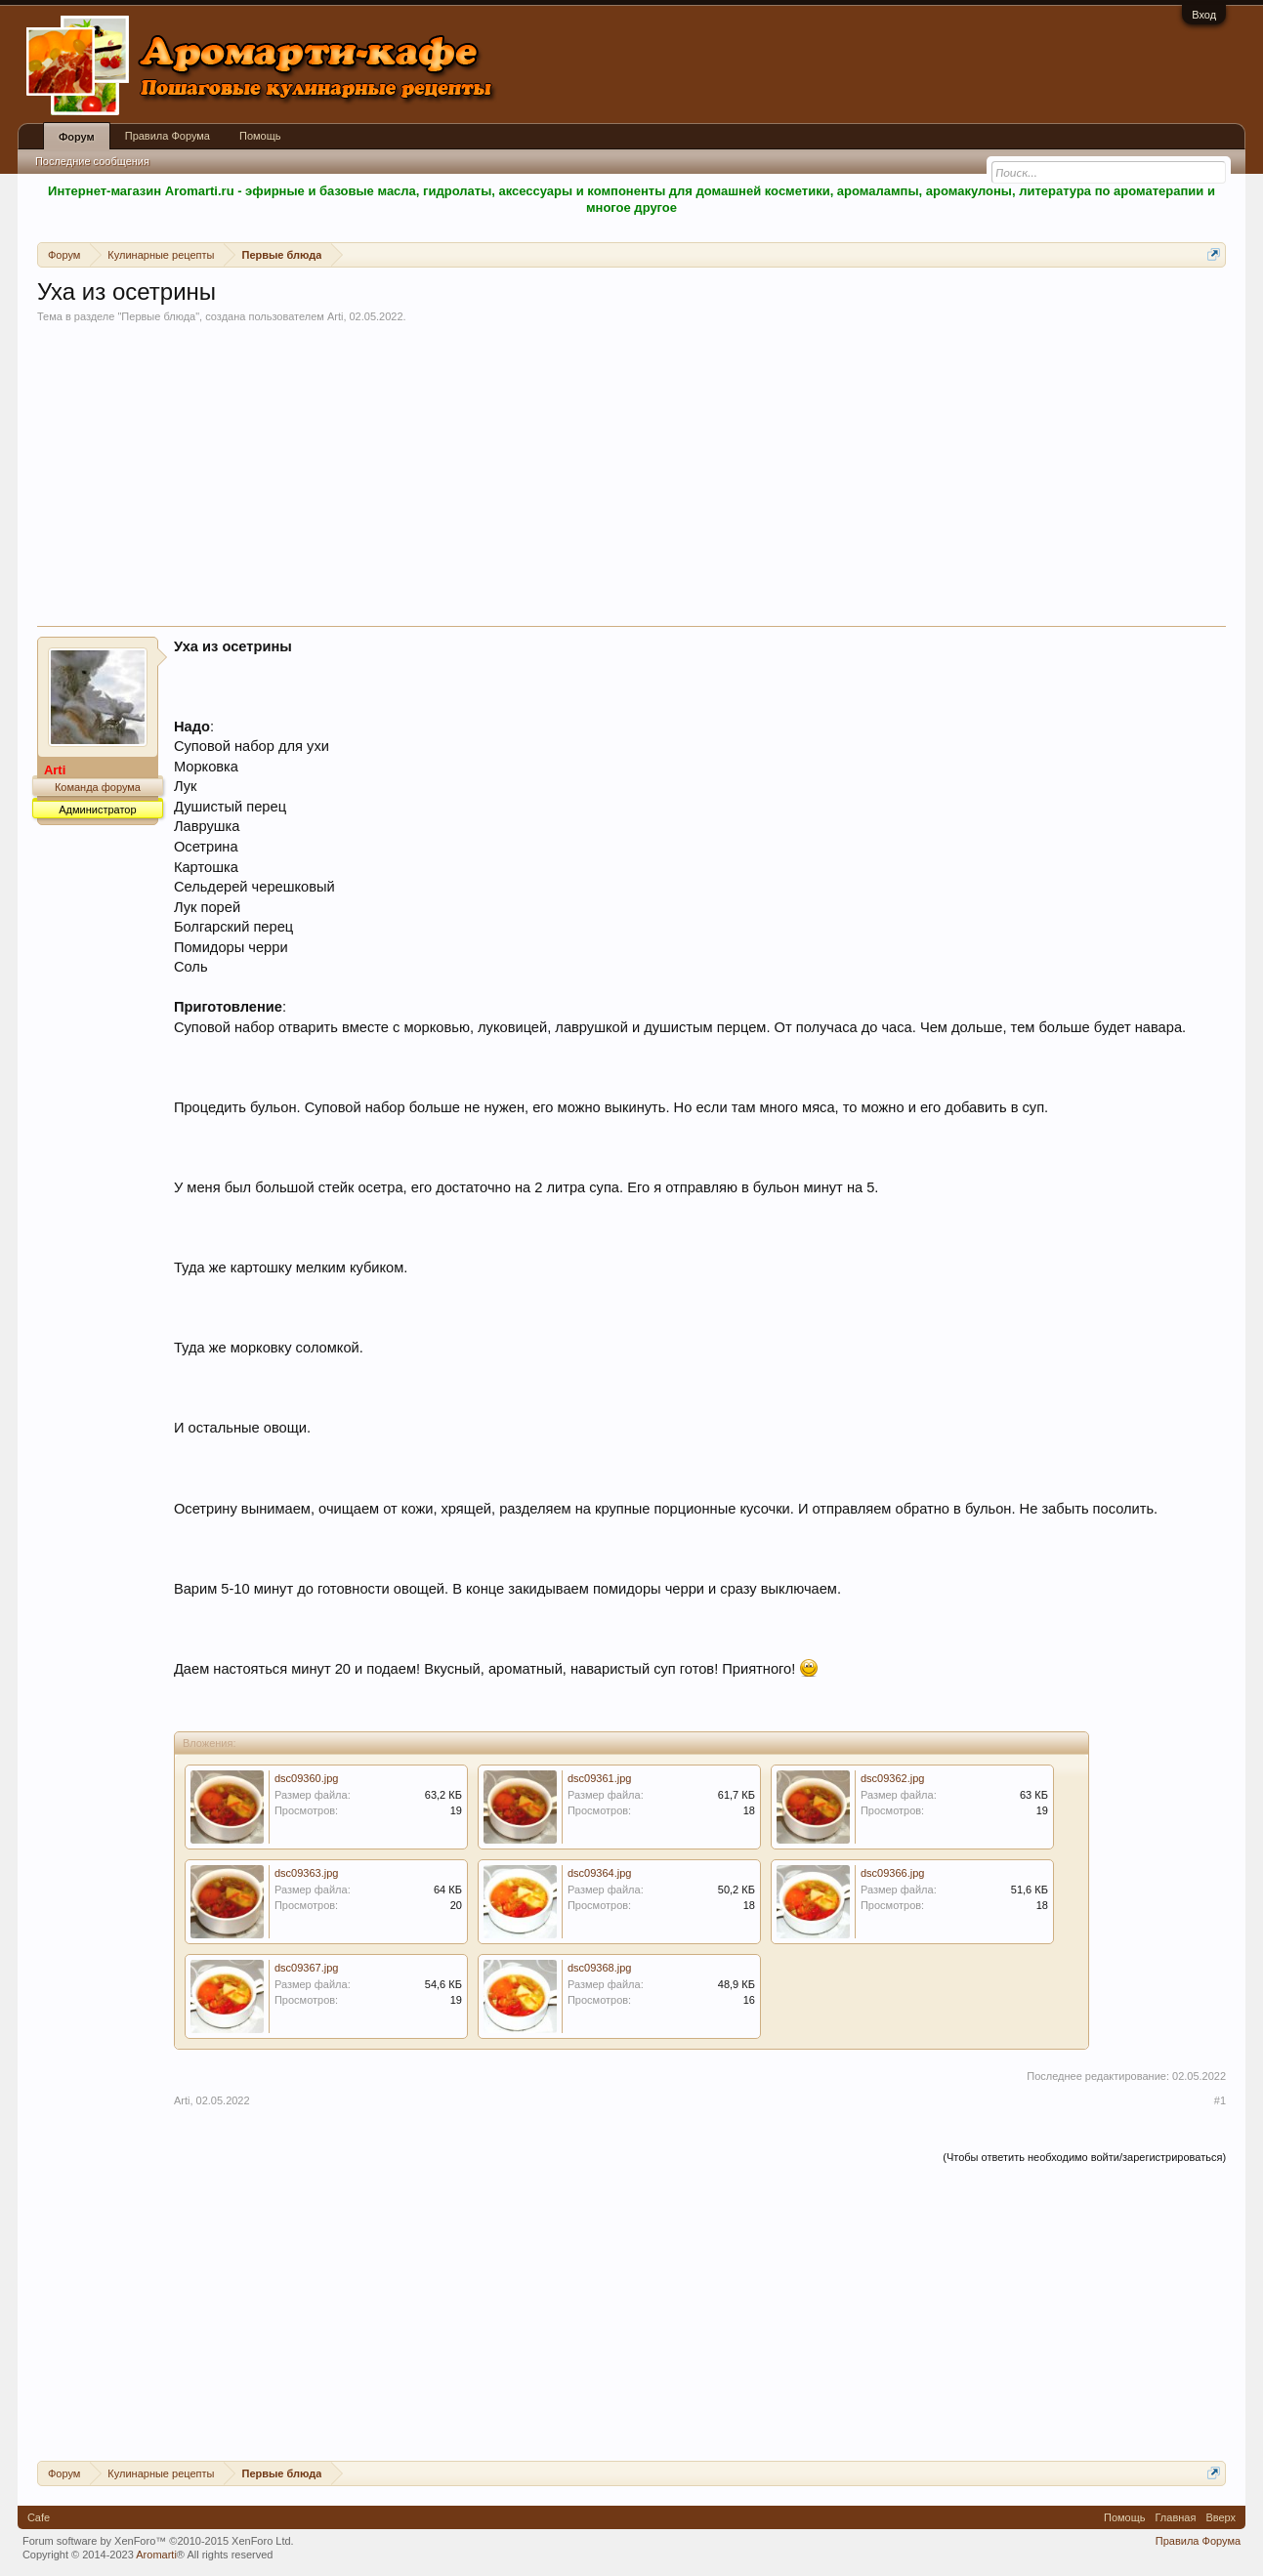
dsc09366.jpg (892, 1873)
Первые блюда (158, 316)
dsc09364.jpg (599, 1873)
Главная (1176, 2517)
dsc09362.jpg (892, 1778)
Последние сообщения (92, 161)
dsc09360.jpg (306, 1778)
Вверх (1220, 2517)
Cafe (38, 2517)
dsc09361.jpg (599, 1778)
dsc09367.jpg (306, 1968)
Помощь (260, 136)
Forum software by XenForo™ (158, 2541)
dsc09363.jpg (306, 1873)
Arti (335, 316)
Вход (1204, 15)
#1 (1220, 2100)
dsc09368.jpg (599, 1968)
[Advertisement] (632, 479)
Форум (77, 137)
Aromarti (156, 2554)
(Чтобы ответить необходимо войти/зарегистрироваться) (1084, 2157)
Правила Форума (167, 136)
